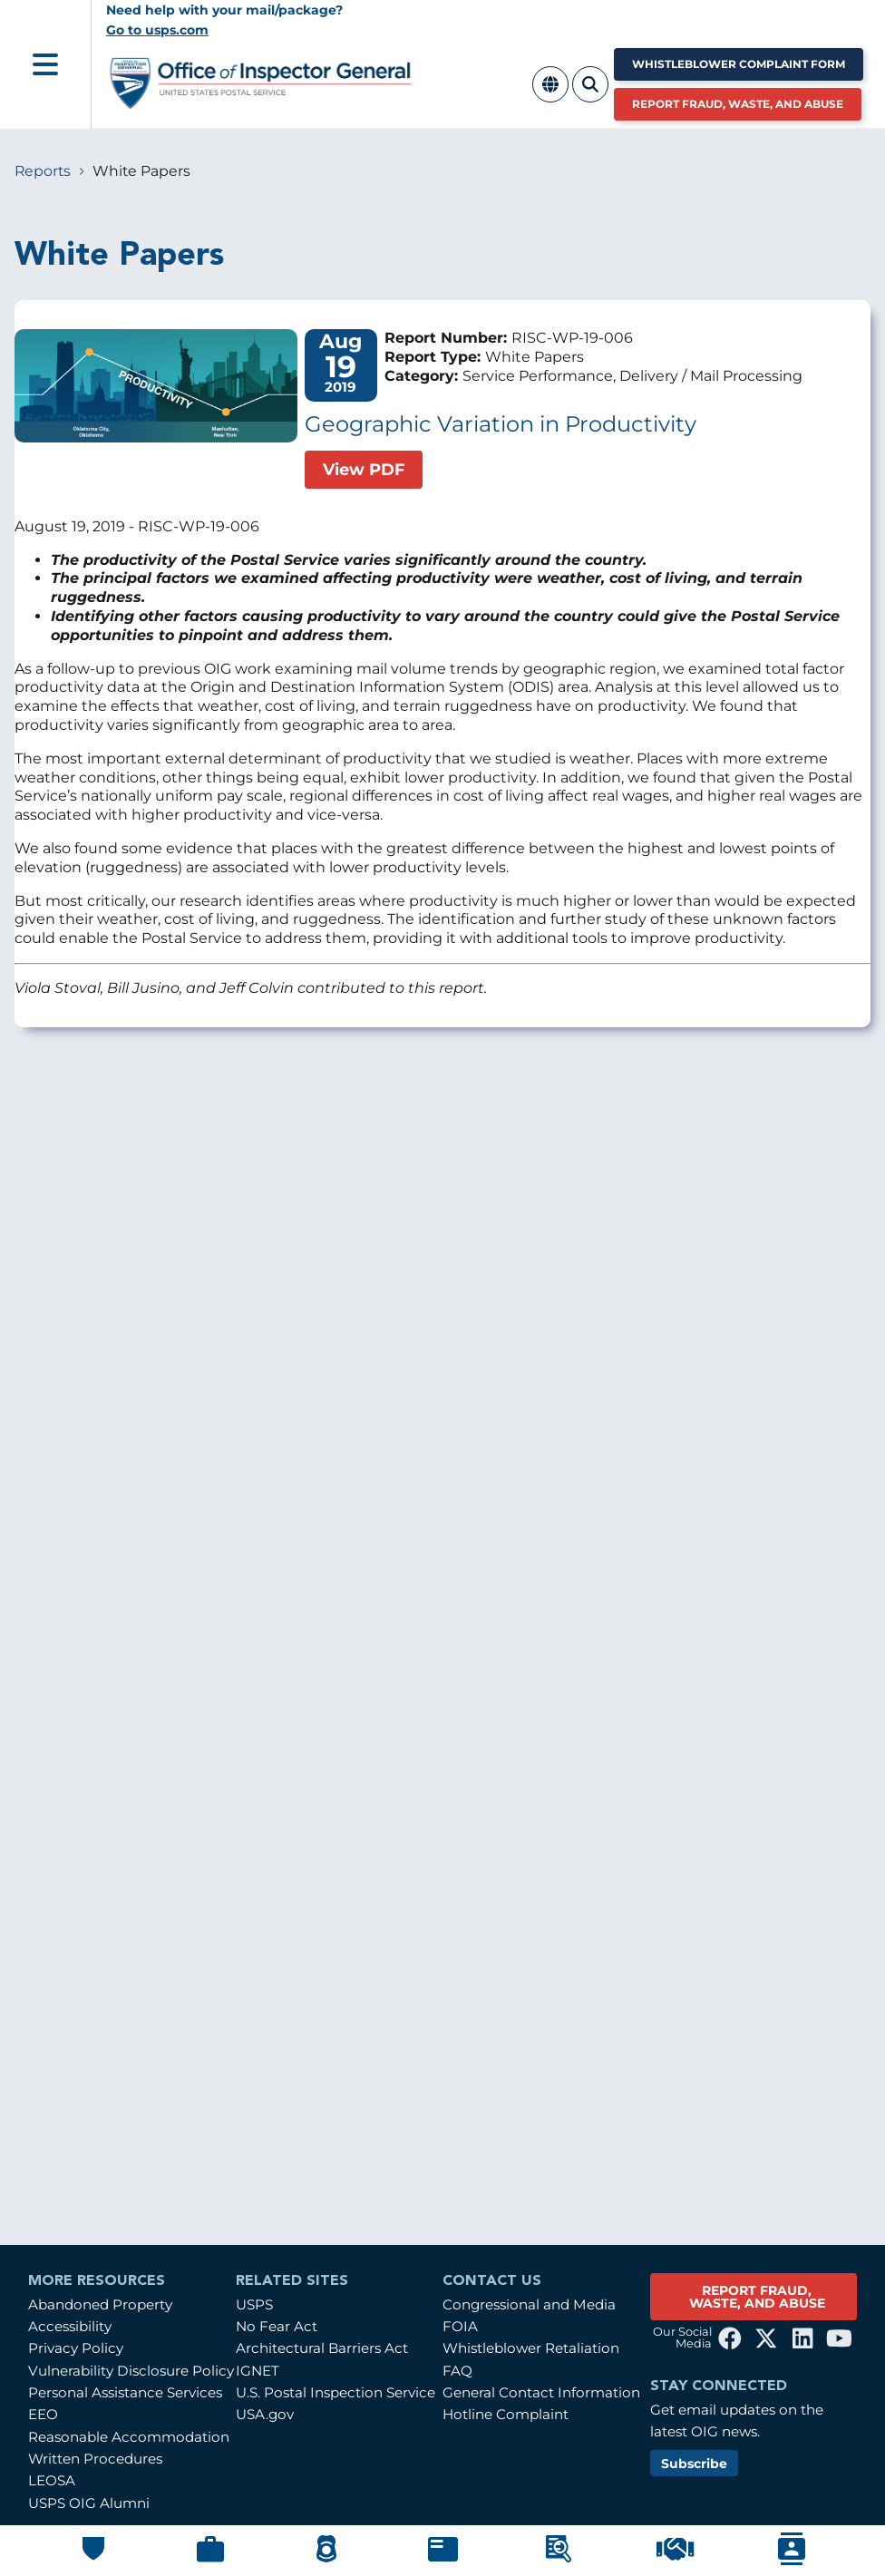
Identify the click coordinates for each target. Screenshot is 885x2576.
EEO (43, 2414)
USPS (254, 2304)
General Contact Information (541, 2392)
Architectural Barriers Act (322, 2348)
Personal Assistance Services (125, 2392)
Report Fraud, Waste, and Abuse (737, 104)
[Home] (261, 102)
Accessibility (70, 2326)
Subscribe (694, 2463)
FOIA (460, 2326)
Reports (43, 171)
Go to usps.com (157, 30)
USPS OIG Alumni (89, 2503)
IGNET (257, 2370)
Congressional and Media (529, 2304)
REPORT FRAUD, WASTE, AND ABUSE (757, 2296)
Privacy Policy (75, 2348)
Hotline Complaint (505, 2414)
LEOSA (51, 2480)
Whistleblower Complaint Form (738, 64)
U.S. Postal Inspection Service (335, 2392)
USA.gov (265, 2414)
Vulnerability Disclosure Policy (131, 2370)
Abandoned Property (100, 2304)
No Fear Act (276, 2326)
